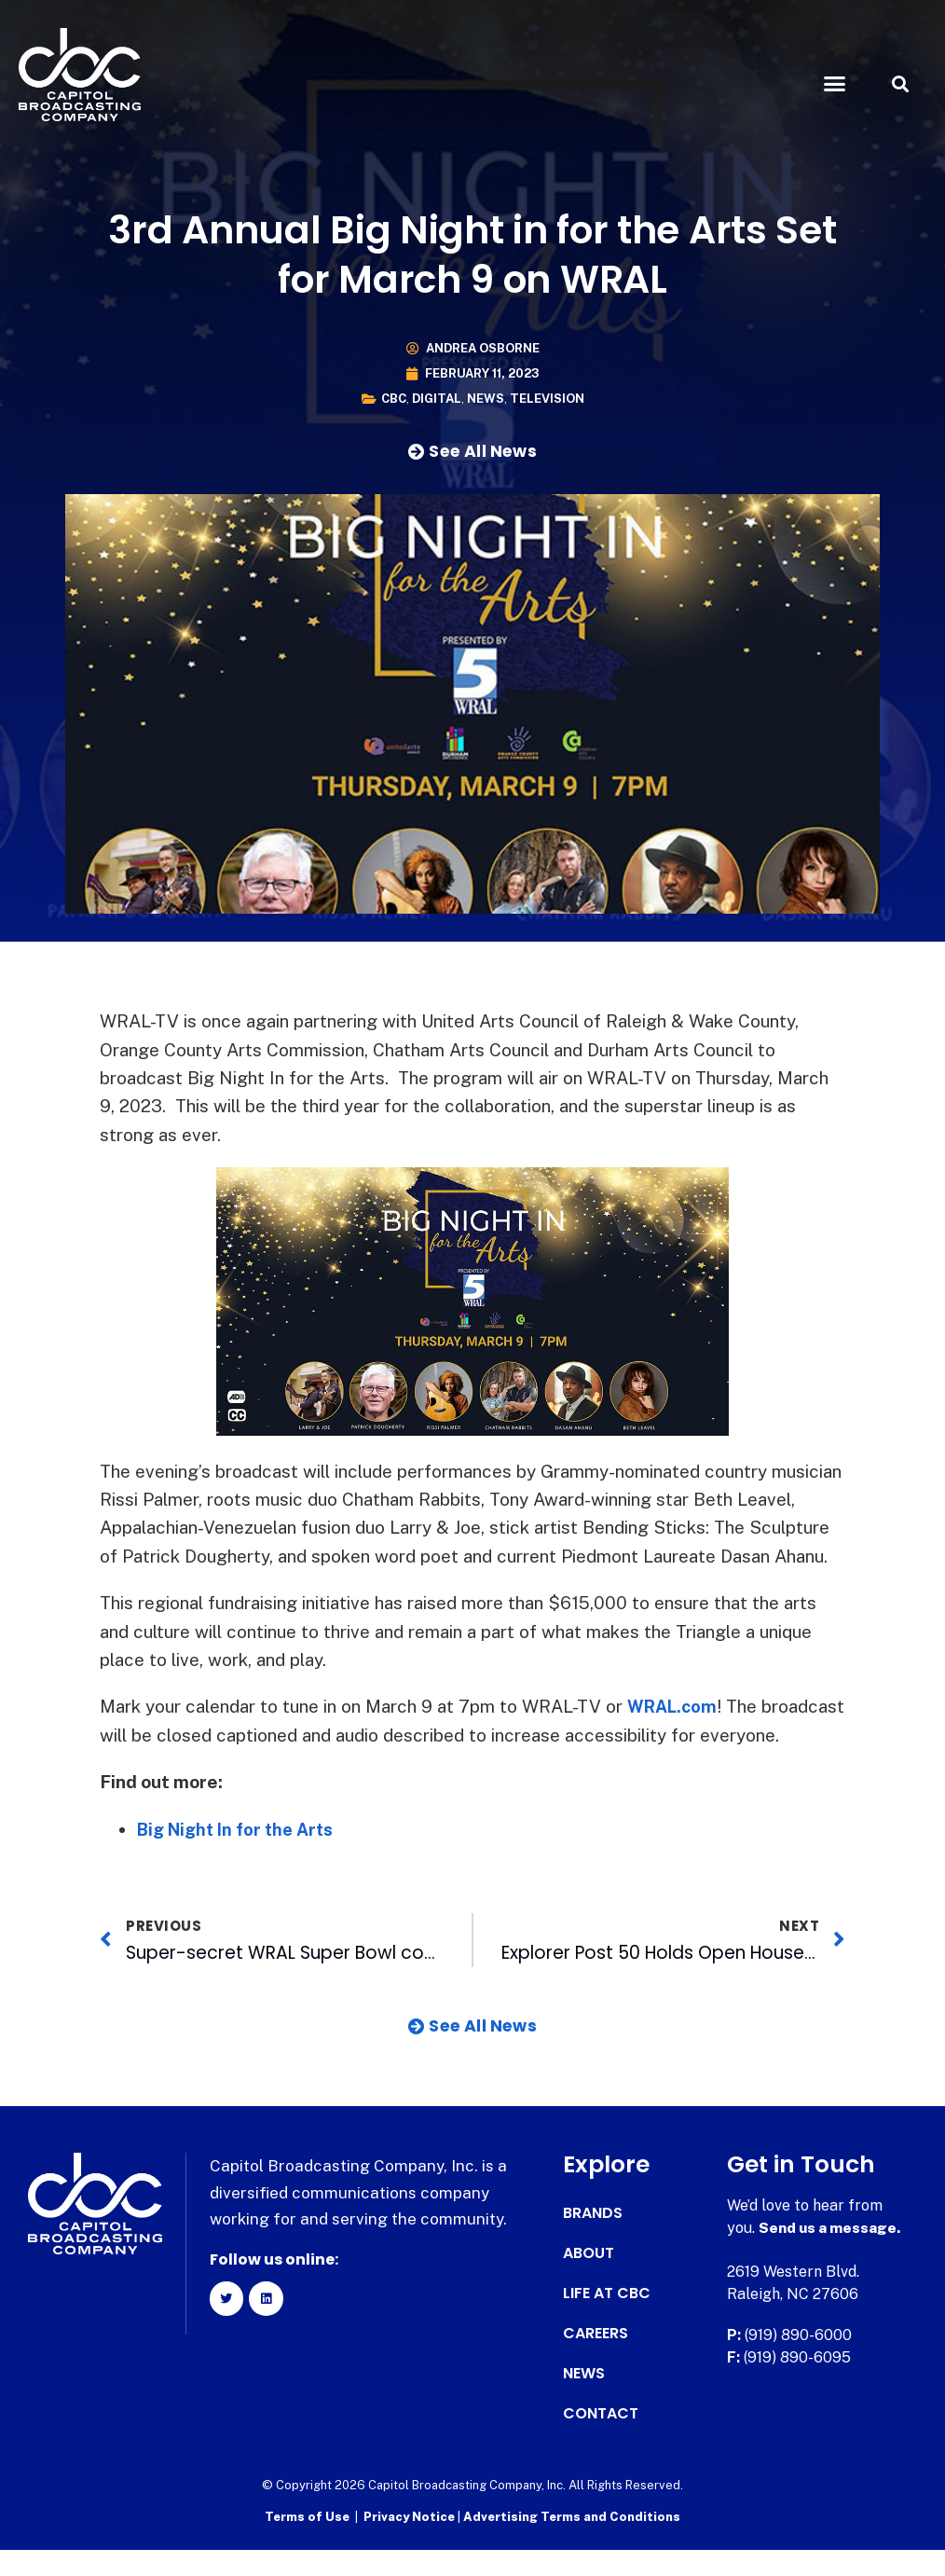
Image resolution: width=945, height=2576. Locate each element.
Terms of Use (307, 2544)
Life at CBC (607, 2321)
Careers (595, 2361)
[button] (835, 84)
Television (547, 399)
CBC (393, 399)
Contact (600, 2441)
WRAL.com (674, 1706)
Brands (593, 2241)
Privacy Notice (410, 2544)
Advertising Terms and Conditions (571, 2544)
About (588, 2281)
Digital (436, 399)
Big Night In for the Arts (241, 1857)
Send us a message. (831, 2256)
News (485, 399)
